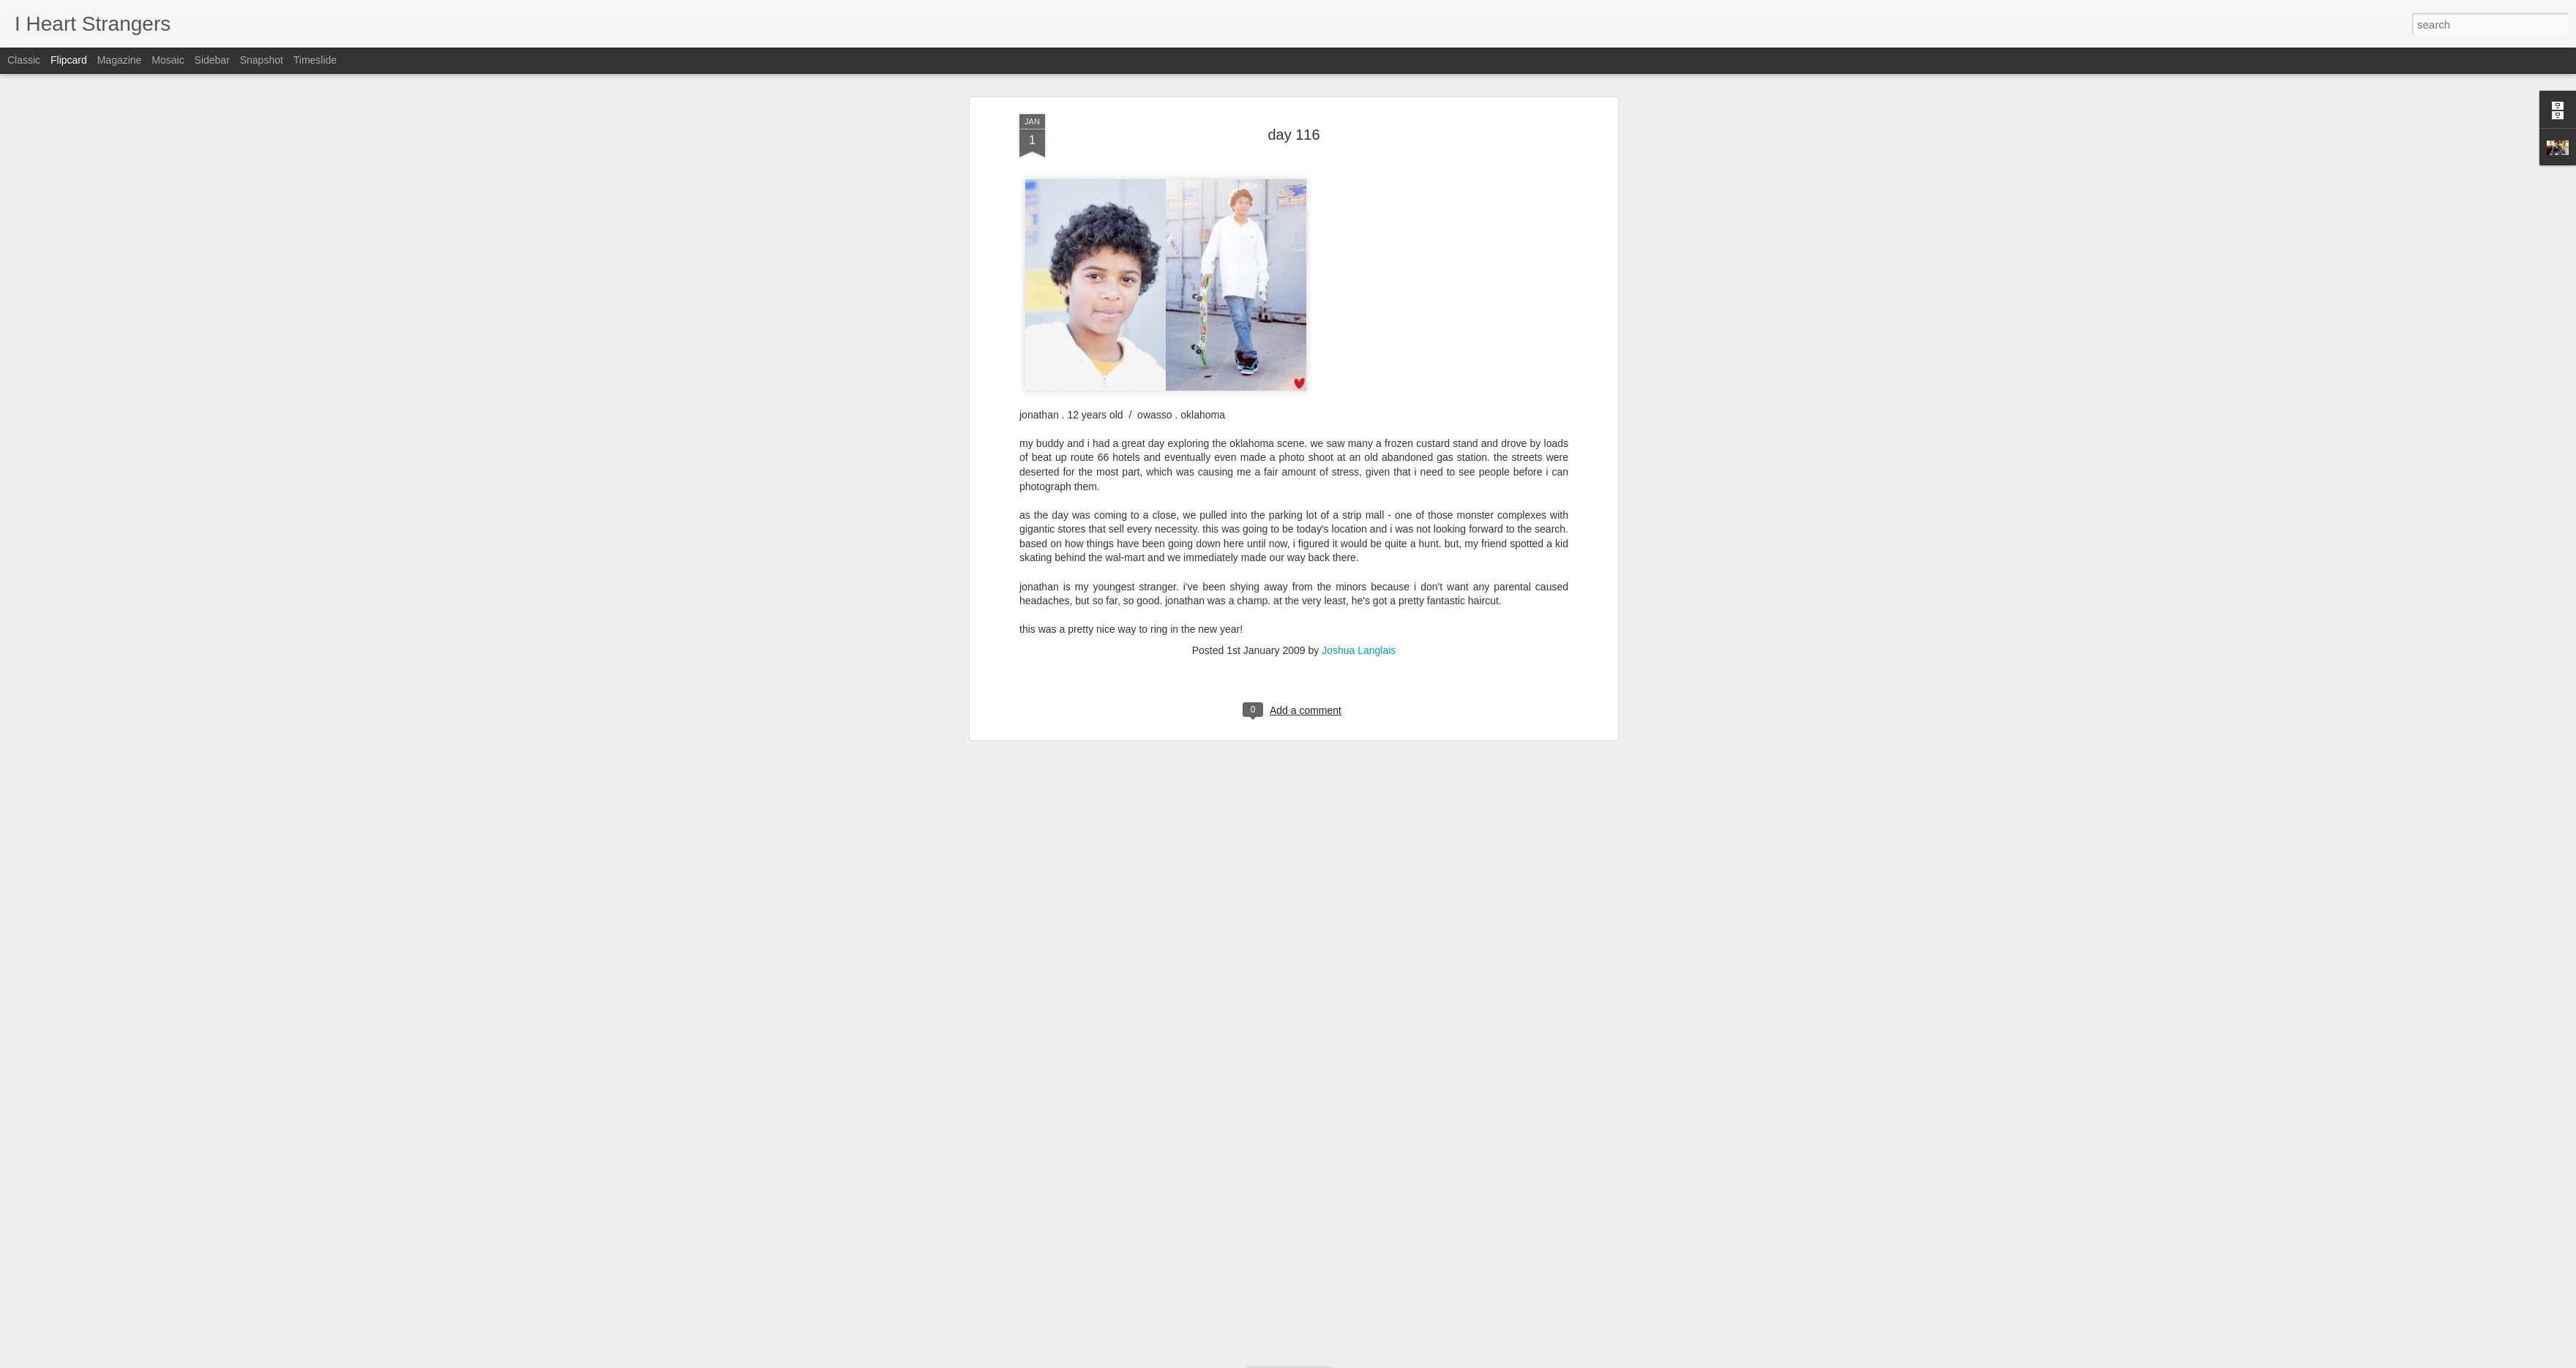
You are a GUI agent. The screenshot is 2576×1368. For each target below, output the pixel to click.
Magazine (119, 60)
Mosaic (167, 60)
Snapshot (261, 60)
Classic (23, 60)
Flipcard (68, 60)
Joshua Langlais (1359, 361)
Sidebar (212, 60)
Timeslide (315, 60)
